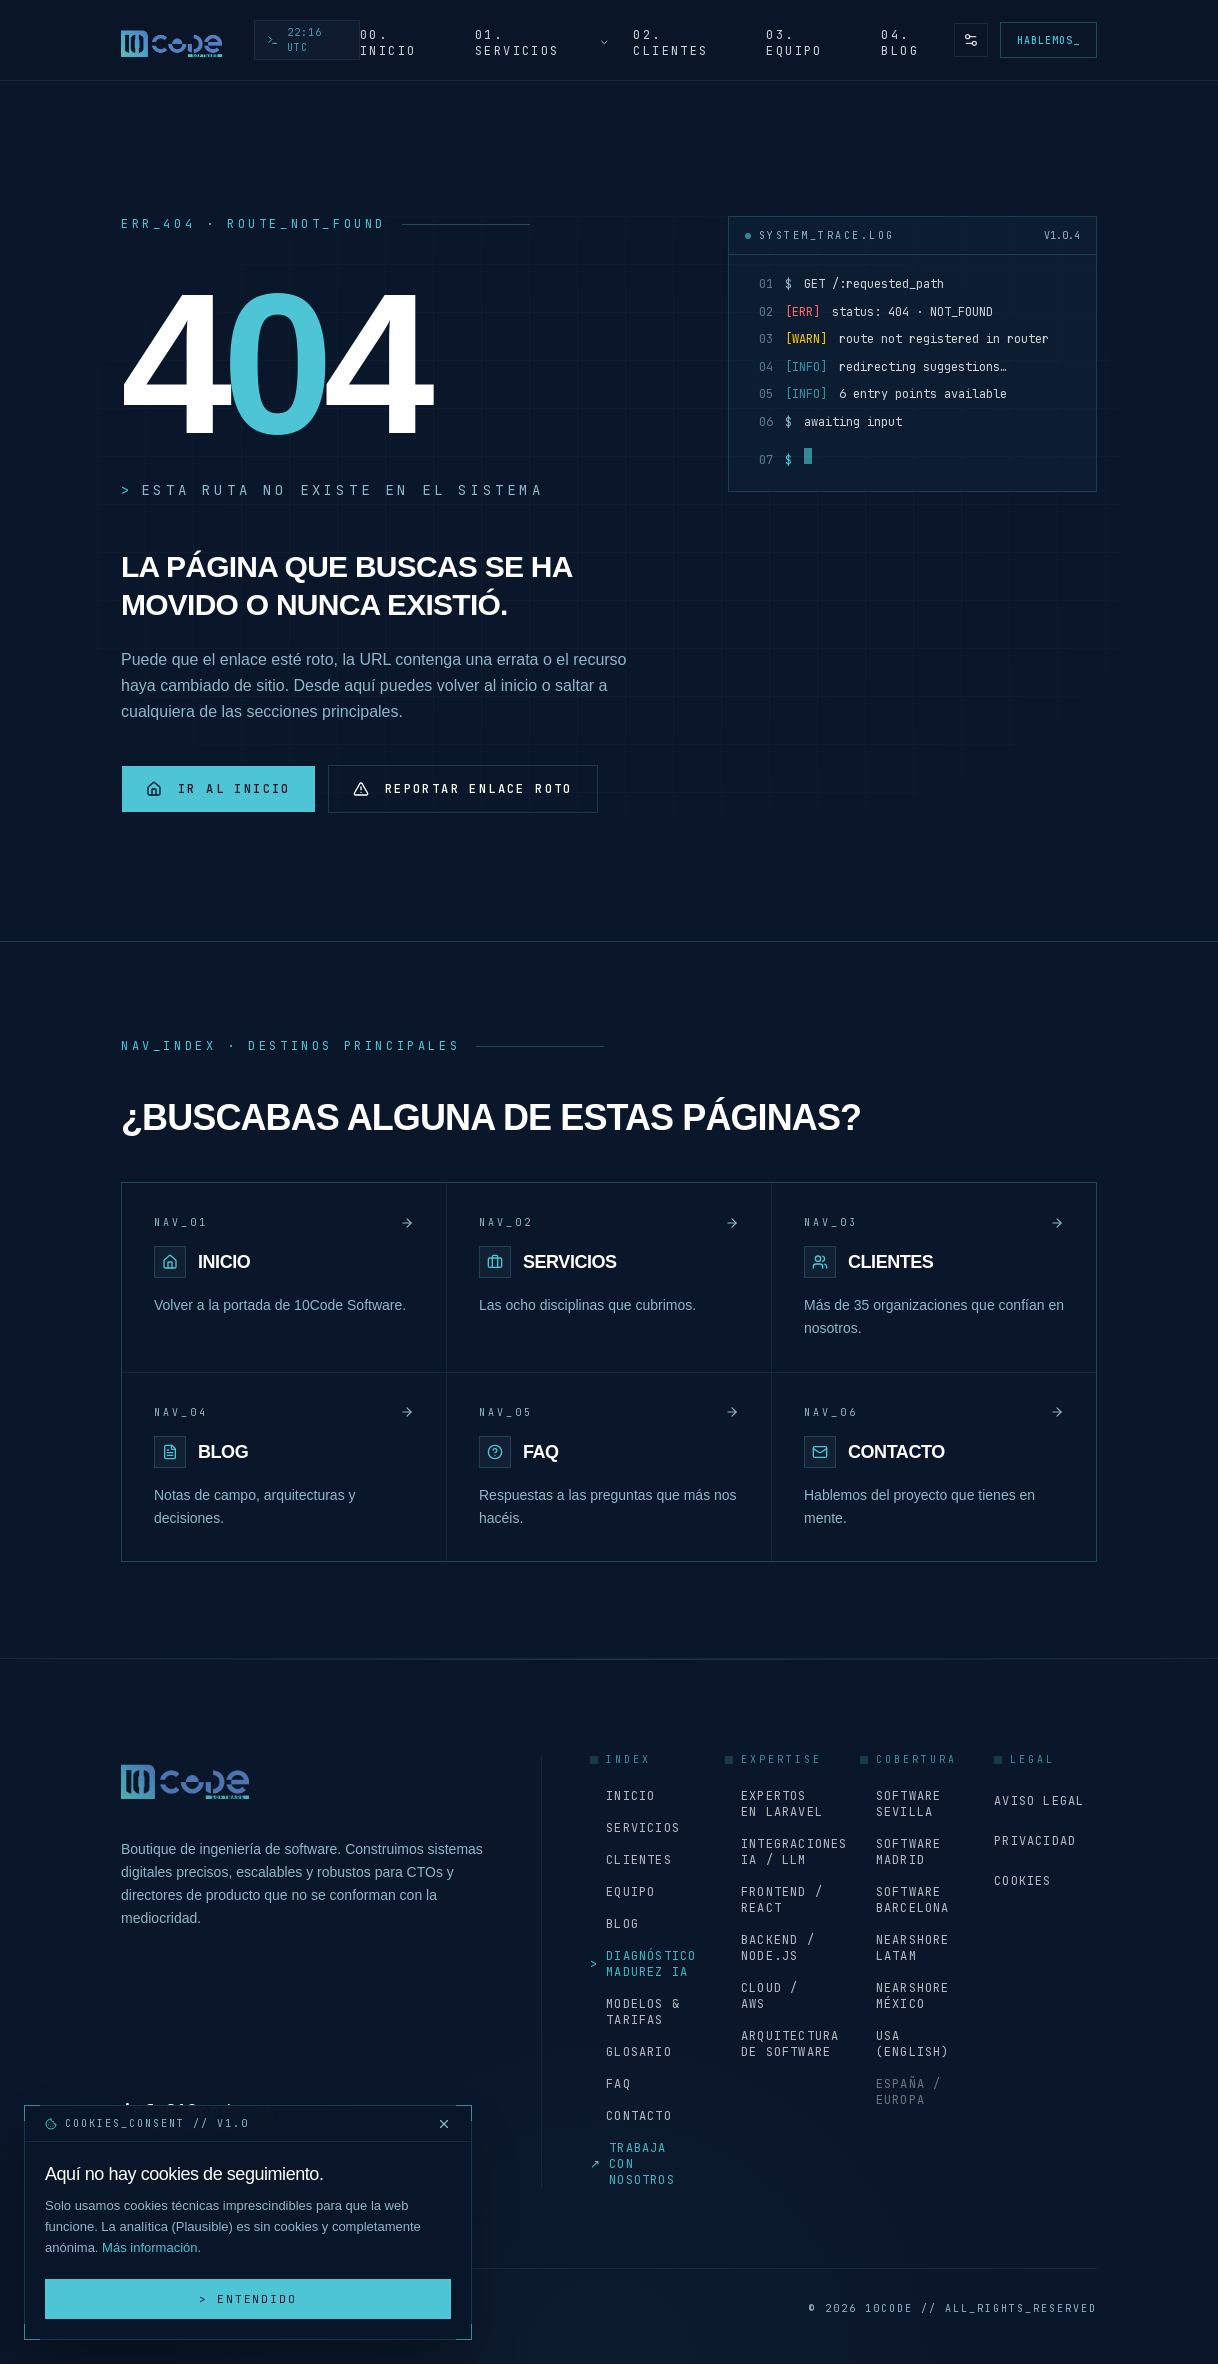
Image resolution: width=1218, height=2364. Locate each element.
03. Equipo (794, 43)
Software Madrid (901, 1852)
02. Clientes (670, 43)
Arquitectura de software (776, 2044)
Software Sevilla (901, 1804)
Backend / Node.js (770, 1948)
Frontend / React (774, 1900)
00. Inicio (388, 43)
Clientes (631, 1860)
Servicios (635, 1828)
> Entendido (248, 2299)
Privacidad (1035, 1841)
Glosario (631, 2052)
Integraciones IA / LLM (776, 1852)
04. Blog (900, 43)
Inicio (622, 1796)
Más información (149, 2247)
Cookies (1022, 1881)
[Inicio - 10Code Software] (171, 40)
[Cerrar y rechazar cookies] (444, 2124)
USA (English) (905, 2044)
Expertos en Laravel (774, 1804)
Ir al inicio (218, 789)
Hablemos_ (1048, 40)
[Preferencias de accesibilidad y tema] (971, 40)
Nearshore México (905, 1996)
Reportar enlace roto (463, 789)
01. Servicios (542, 43)
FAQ (610, 2084)
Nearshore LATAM (905, 1948)
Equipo (622, 1892)
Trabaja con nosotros (632, 2164)
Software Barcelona (905, 1900)
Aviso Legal (1039, 1801)
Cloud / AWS (762, 1996)
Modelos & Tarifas (635, 2012)
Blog (614, 1924)
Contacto (631, 2116)
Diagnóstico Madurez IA (641, 1964)
